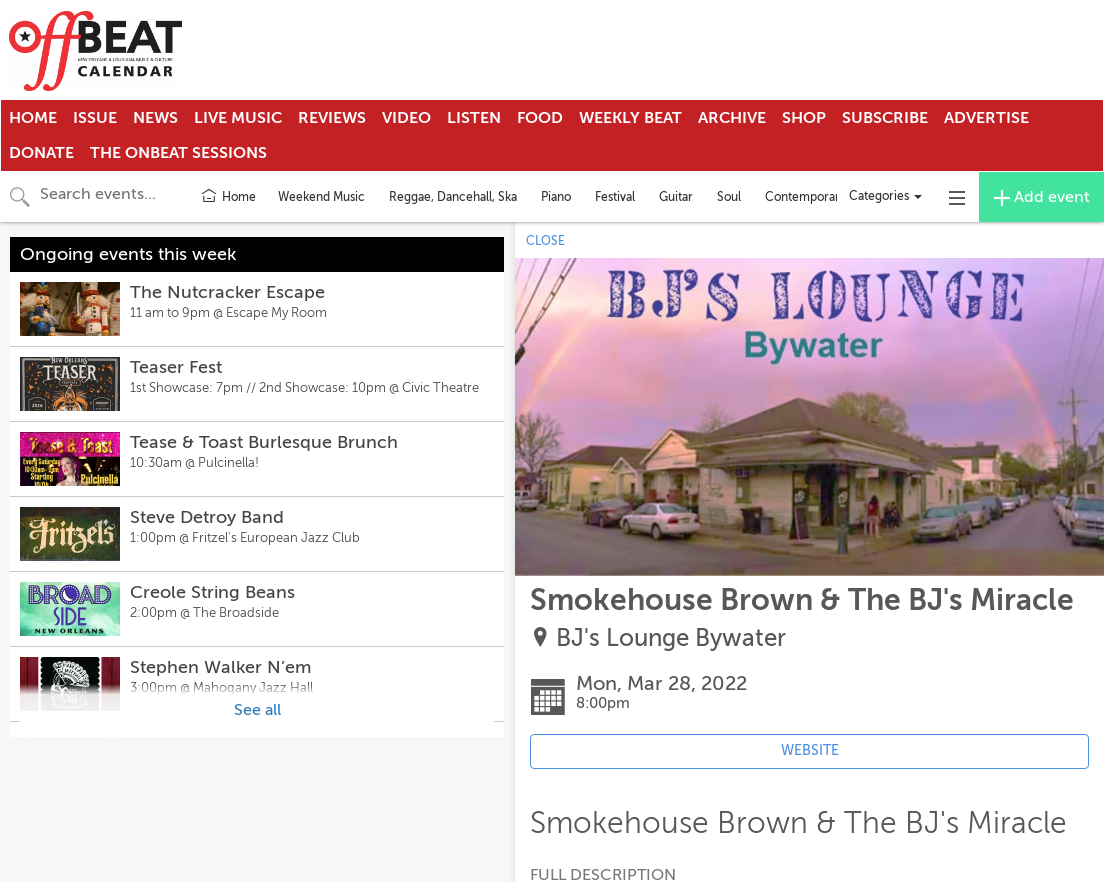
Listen (474, 118)
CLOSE (545, 241)
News (155, 118)
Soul (729, 197)
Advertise (986, 118)
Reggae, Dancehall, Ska (453, 197)
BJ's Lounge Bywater (671, 638)
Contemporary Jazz (819, 197)
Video (406, 118)
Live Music (238, 118)
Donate (41, 153)
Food (540, 118)
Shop (804, 118)
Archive (732, 118)
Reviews (332, 118)
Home (33, 118)
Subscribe (885, 118)
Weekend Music (321, 197)
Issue (95, 118)
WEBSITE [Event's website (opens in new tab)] (810, 750)
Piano (556, 197)
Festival (615, 197)
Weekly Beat (630, 118)
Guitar (676, 197)
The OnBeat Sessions (178, 153)
